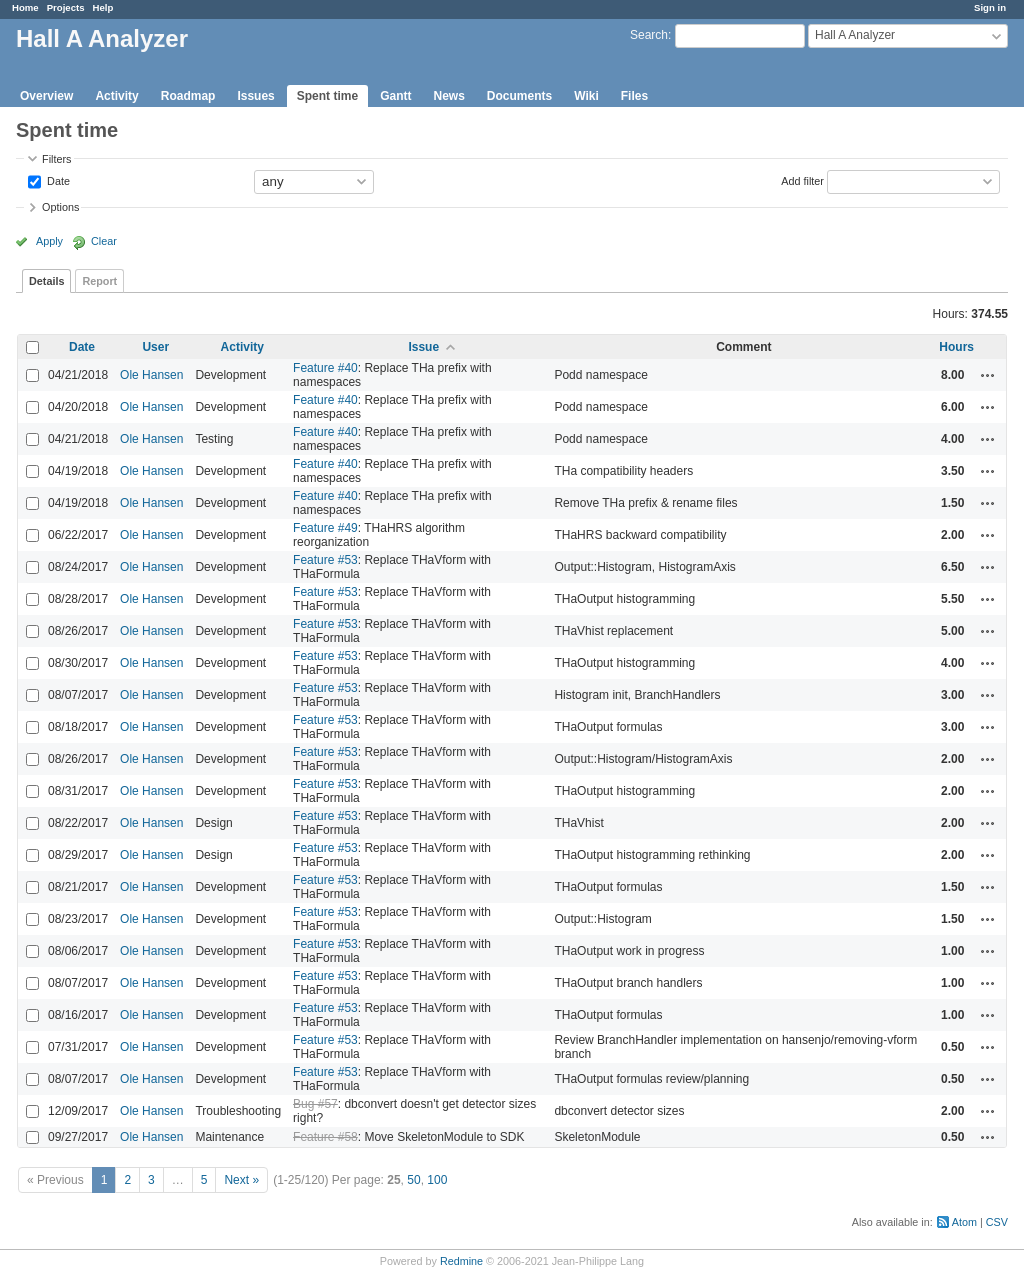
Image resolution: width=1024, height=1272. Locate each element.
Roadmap (188, 96)
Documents (519, 96)
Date (57, 180)
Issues (255, 96)
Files (634, 96)
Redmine (461, 1261)
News (448, 96)
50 (413, 1180)
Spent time (327, 96)
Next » (241, 1180)
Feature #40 (325, 368)
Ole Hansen (151, 375)
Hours (956, 347)
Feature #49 (325, 528)
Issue (423, 347)
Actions (988, 375)
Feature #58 (325, 1137)
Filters (56, 159)
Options (60, 207)
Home (25, 7)
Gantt (395, 96)
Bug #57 (315, 1104)
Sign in (990, 7)
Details (46, 281)
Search (649, 35)
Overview (46, 96)
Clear (104, 241)
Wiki (586, 96)
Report (99, 281)
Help (103, 7)
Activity (116, 96)
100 (437, 1180)
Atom (964, 1222)
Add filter (802, 180)
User (155, 347)
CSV (997, 1222)
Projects (66, 7)
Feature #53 (325, 560)
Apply (49, 241)
